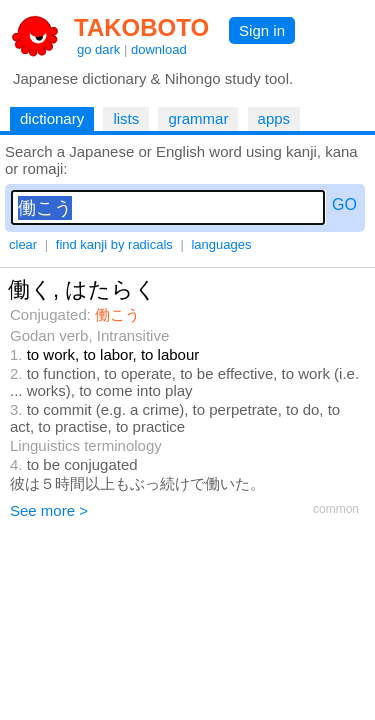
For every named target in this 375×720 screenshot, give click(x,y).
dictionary (52, 118)
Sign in (262, 30)
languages (221, 244)
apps (274, 118)
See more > (49, 510)
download (159, 49)
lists (126, 118)
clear (23, 244)
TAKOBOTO (141, 27)
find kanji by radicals (114, 244)
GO (344, 204)
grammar (198, 118)
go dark (98, 49)
